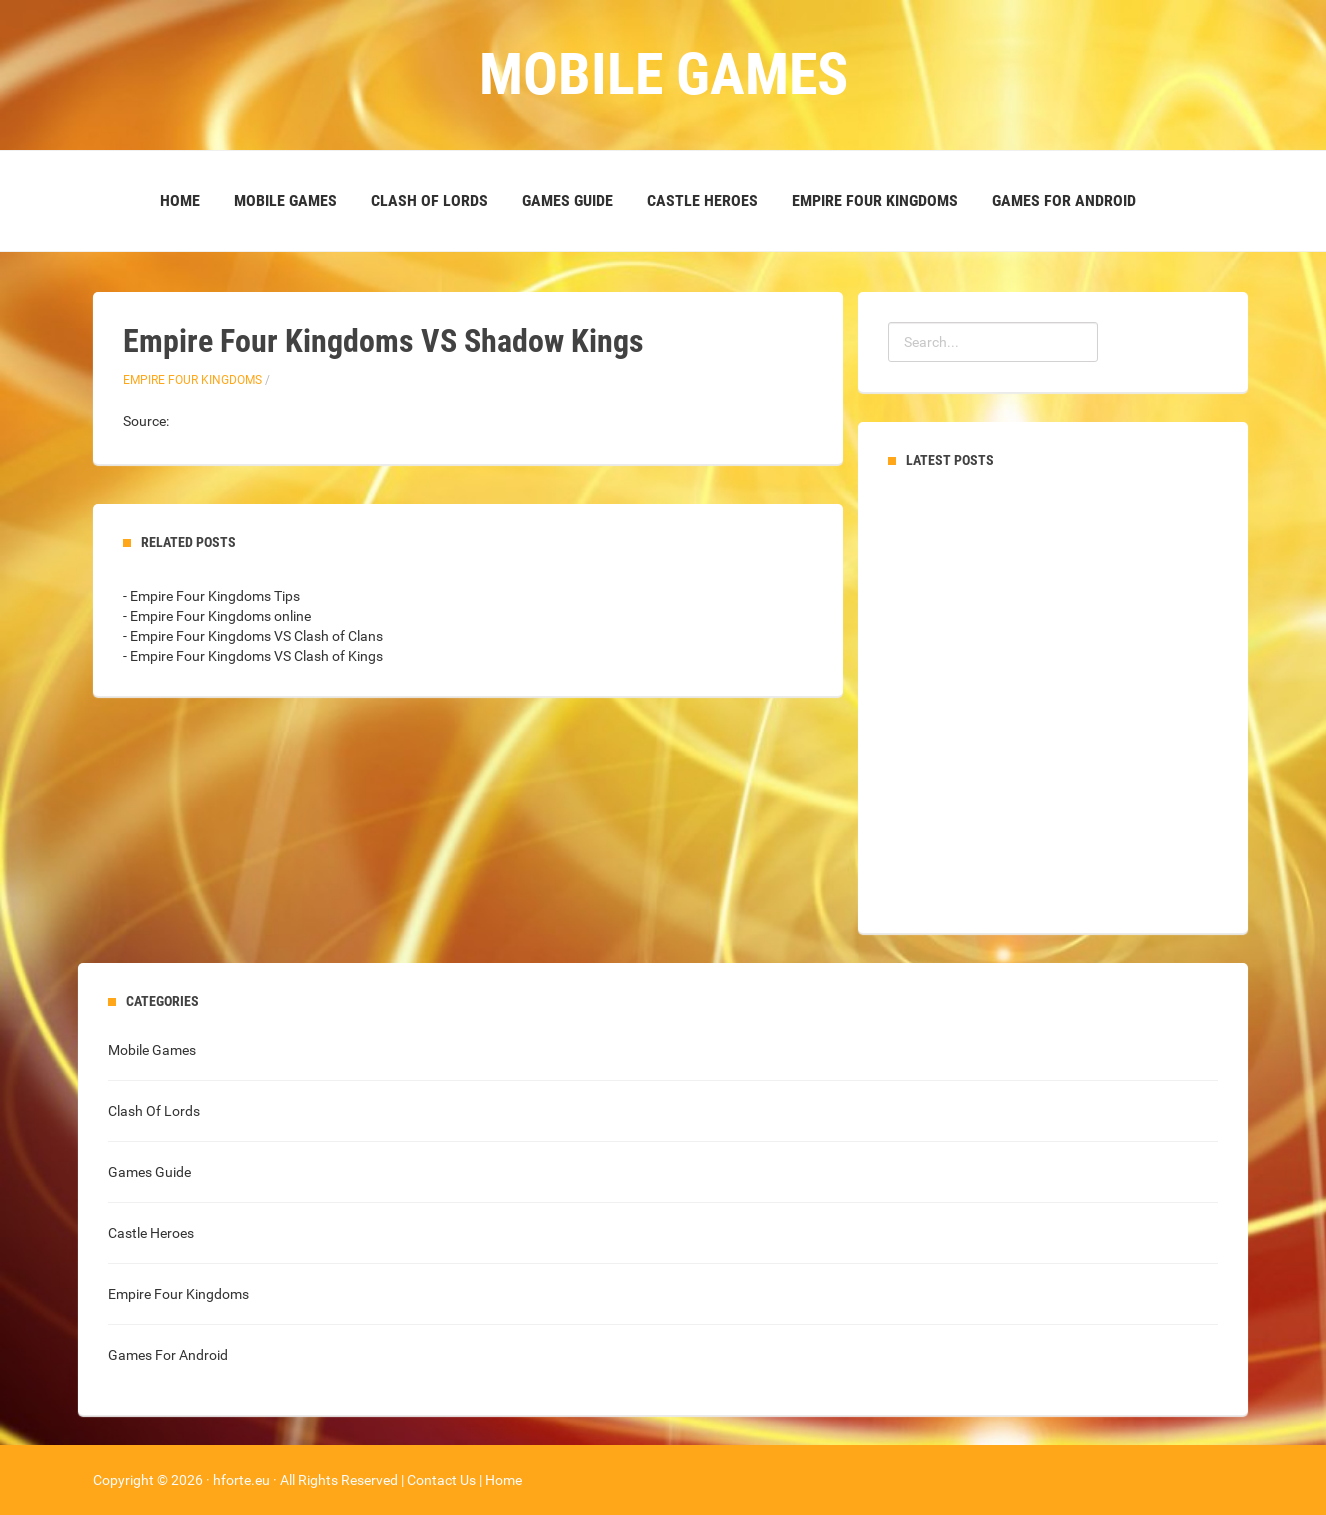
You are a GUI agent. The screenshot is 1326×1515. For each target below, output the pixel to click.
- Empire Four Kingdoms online (217, 616)
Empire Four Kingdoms (875, 200)
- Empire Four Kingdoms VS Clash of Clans (253, 636)
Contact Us (441, 1480)
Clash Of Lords (429, 200)
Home (180, 200)
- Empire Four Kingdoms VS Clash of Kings (253, 656)
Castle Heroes (702, 200)
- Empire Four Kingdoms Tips (211, 596)
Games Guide (567, 200)
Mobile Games (285, 200)
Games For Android (1064, 200)
